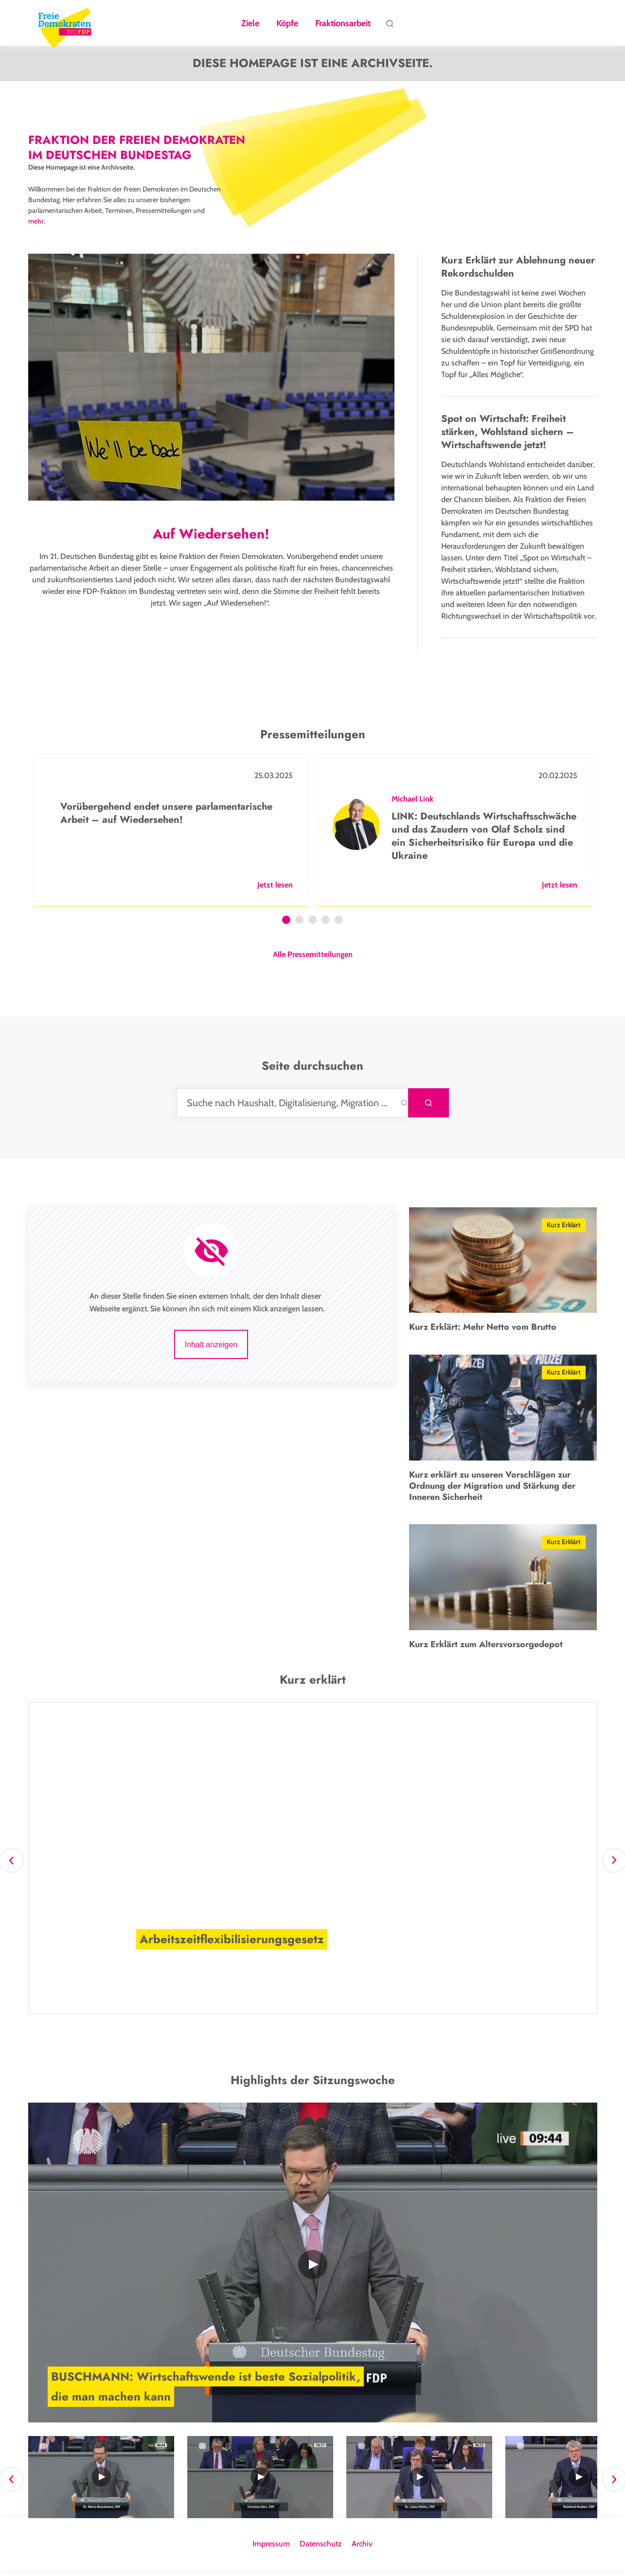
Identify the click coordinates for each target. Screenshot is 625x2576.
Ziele (250, 23)
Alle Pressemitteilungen (313, 961)
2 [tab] (299, 927)
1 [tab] (286, 927)
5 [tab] (338, 927)
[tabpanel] (170, 837)
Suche (390, 26)
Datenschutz (321, 2550)
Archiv (362, 2550)
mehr (36, 227)
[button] (232, 1988)
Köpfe (287, 23)
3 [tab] (312, 927)
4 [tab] (325, 927)
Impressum (271, 2550)
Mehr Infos (144, 1988)
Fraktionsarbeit (343, 23)
